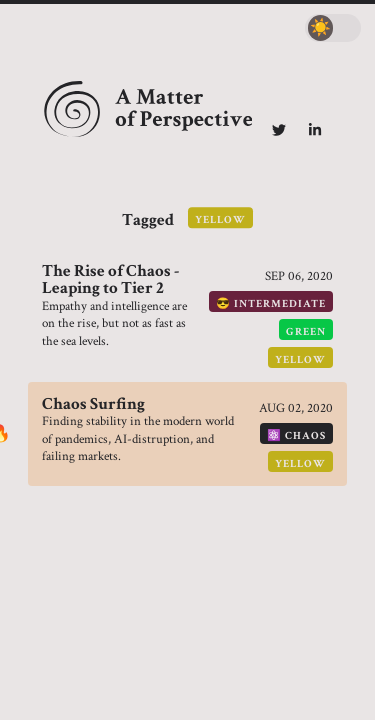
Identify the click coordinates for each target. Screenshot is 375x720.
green (306, 331)
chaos (305, 435)
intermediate (280, 303)
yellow (300, 359)
